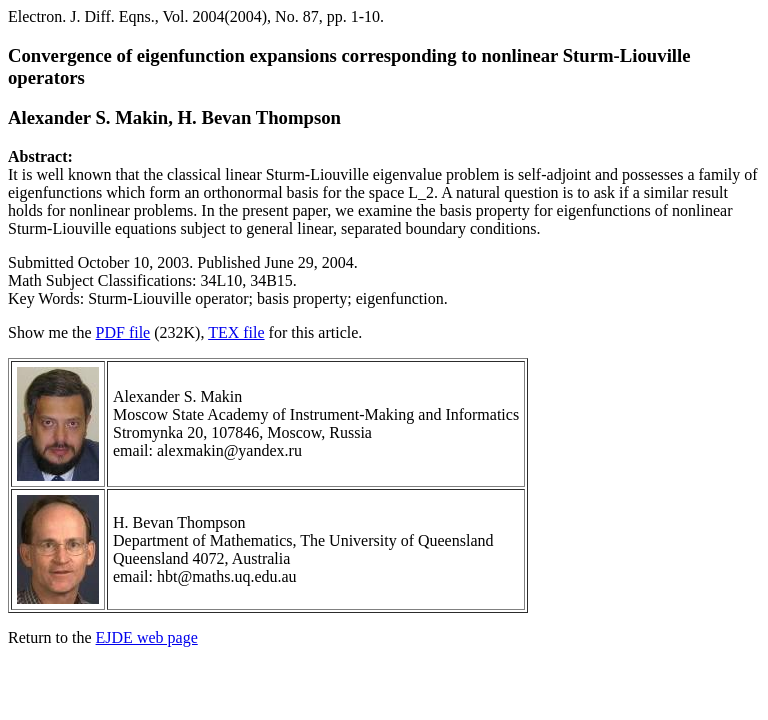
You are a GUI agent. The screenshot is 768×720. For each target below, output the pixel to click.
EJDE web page (147, 637)
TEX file (236, 332)
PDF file (123, 332)
